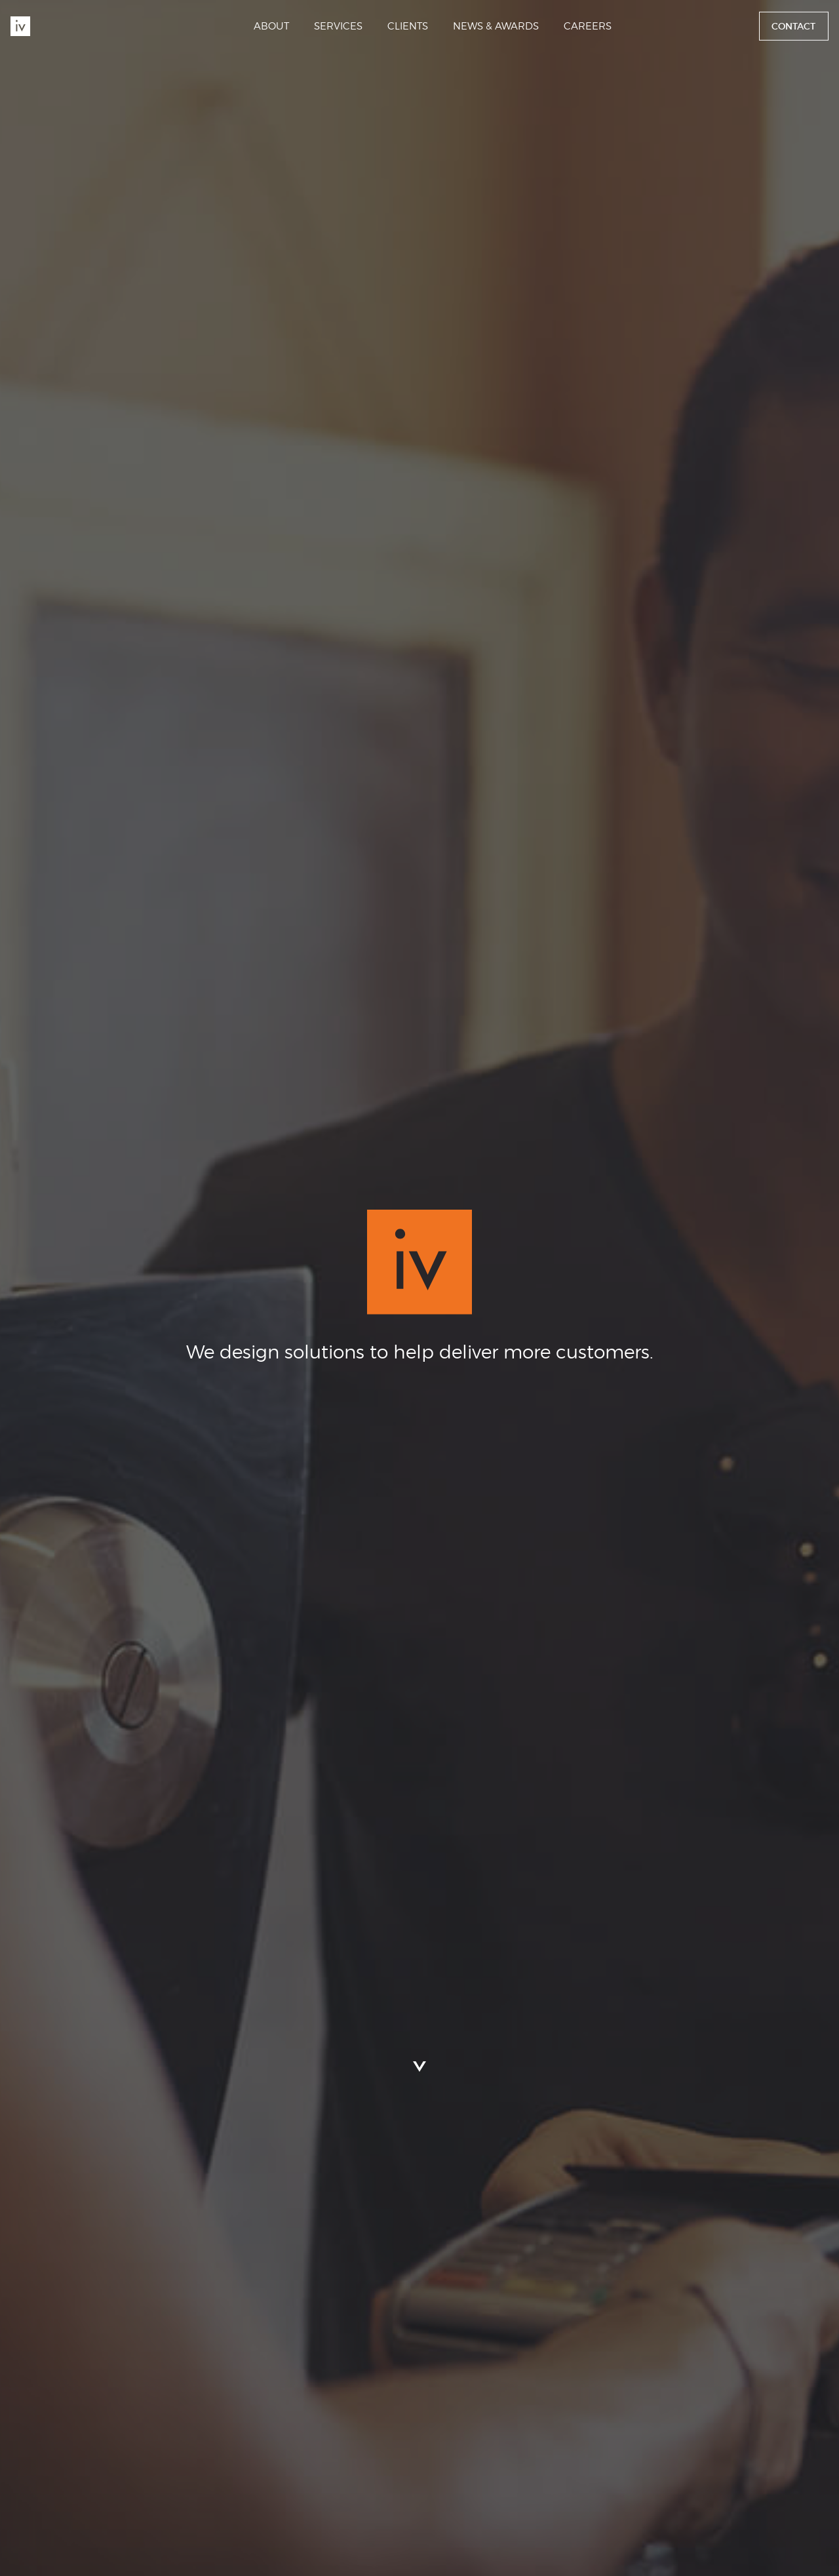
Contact (793, 25)
